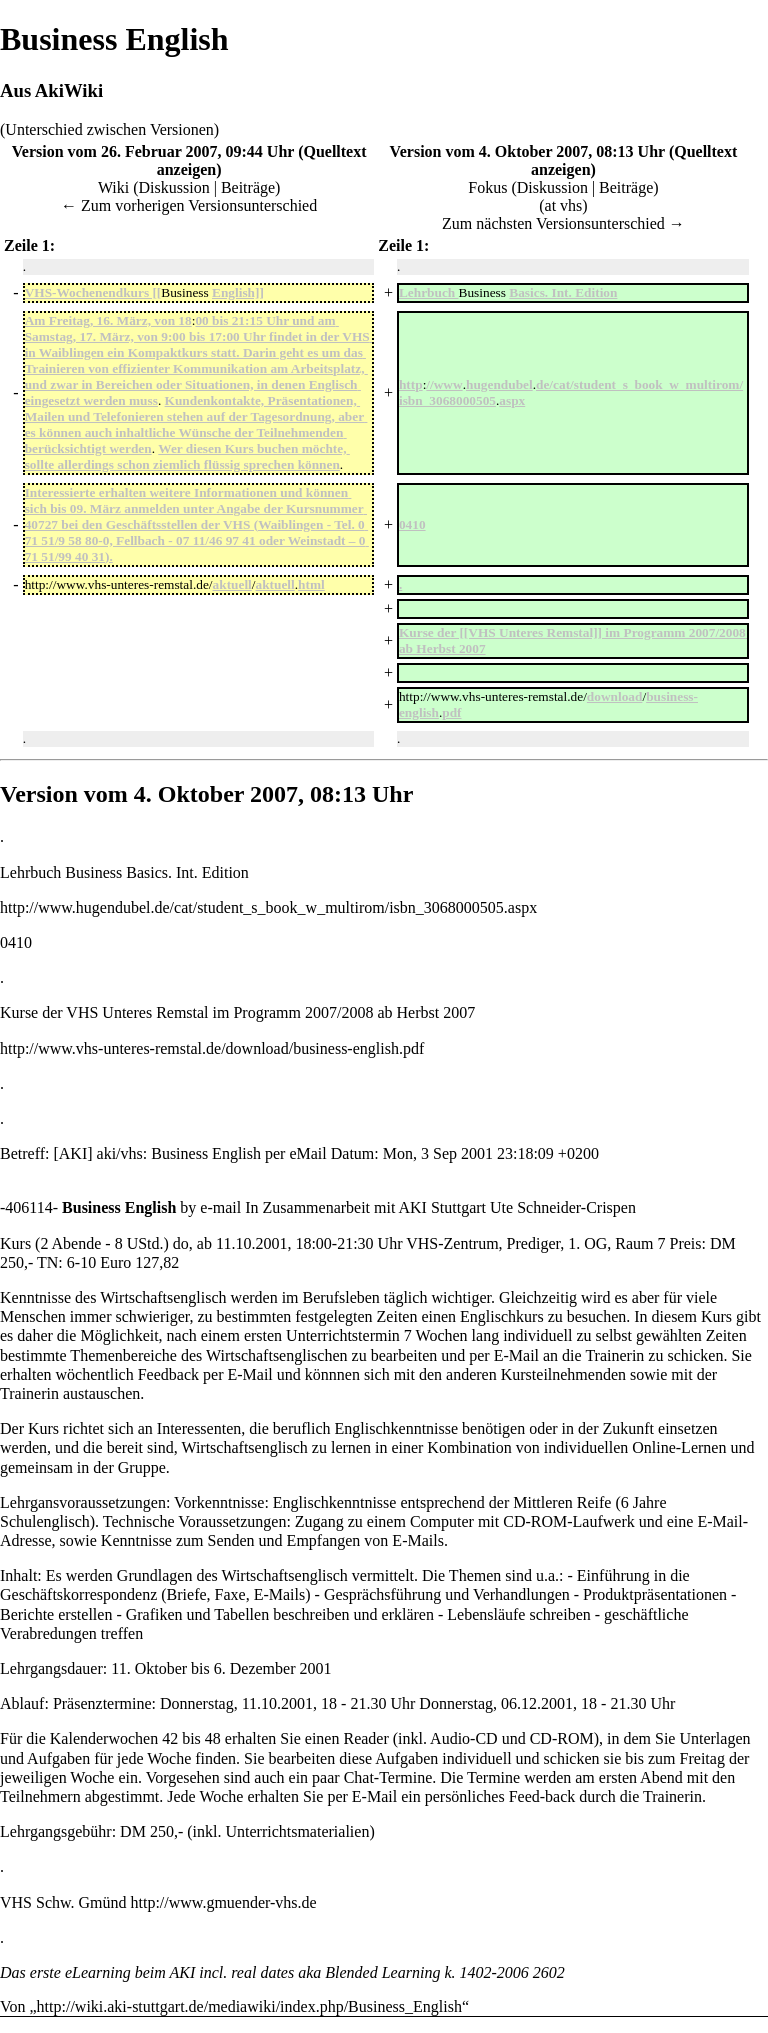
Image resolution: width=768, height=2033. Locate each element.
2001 (271, 1243)
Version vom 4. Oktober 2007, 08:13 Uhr (527, 151)
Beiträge (248, 187)
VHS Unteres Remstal (137, 1012)
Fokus (487, 187)
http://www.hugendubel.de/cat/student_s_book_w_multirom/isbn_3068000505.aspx (268, 907)
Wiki (113, 187)
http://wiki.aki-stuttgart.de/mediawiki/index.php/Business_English (249, 2006)
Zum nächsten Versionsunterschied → (563, 223)
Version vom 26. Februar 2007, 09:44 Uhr (153, 151)
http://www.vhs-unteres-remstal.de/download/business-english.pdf (212, 1048)
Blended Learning (382, 1972)
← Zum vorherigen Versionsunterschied (189, 205)
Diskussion (174, 187)
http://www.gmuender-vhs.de (224, 1902)
